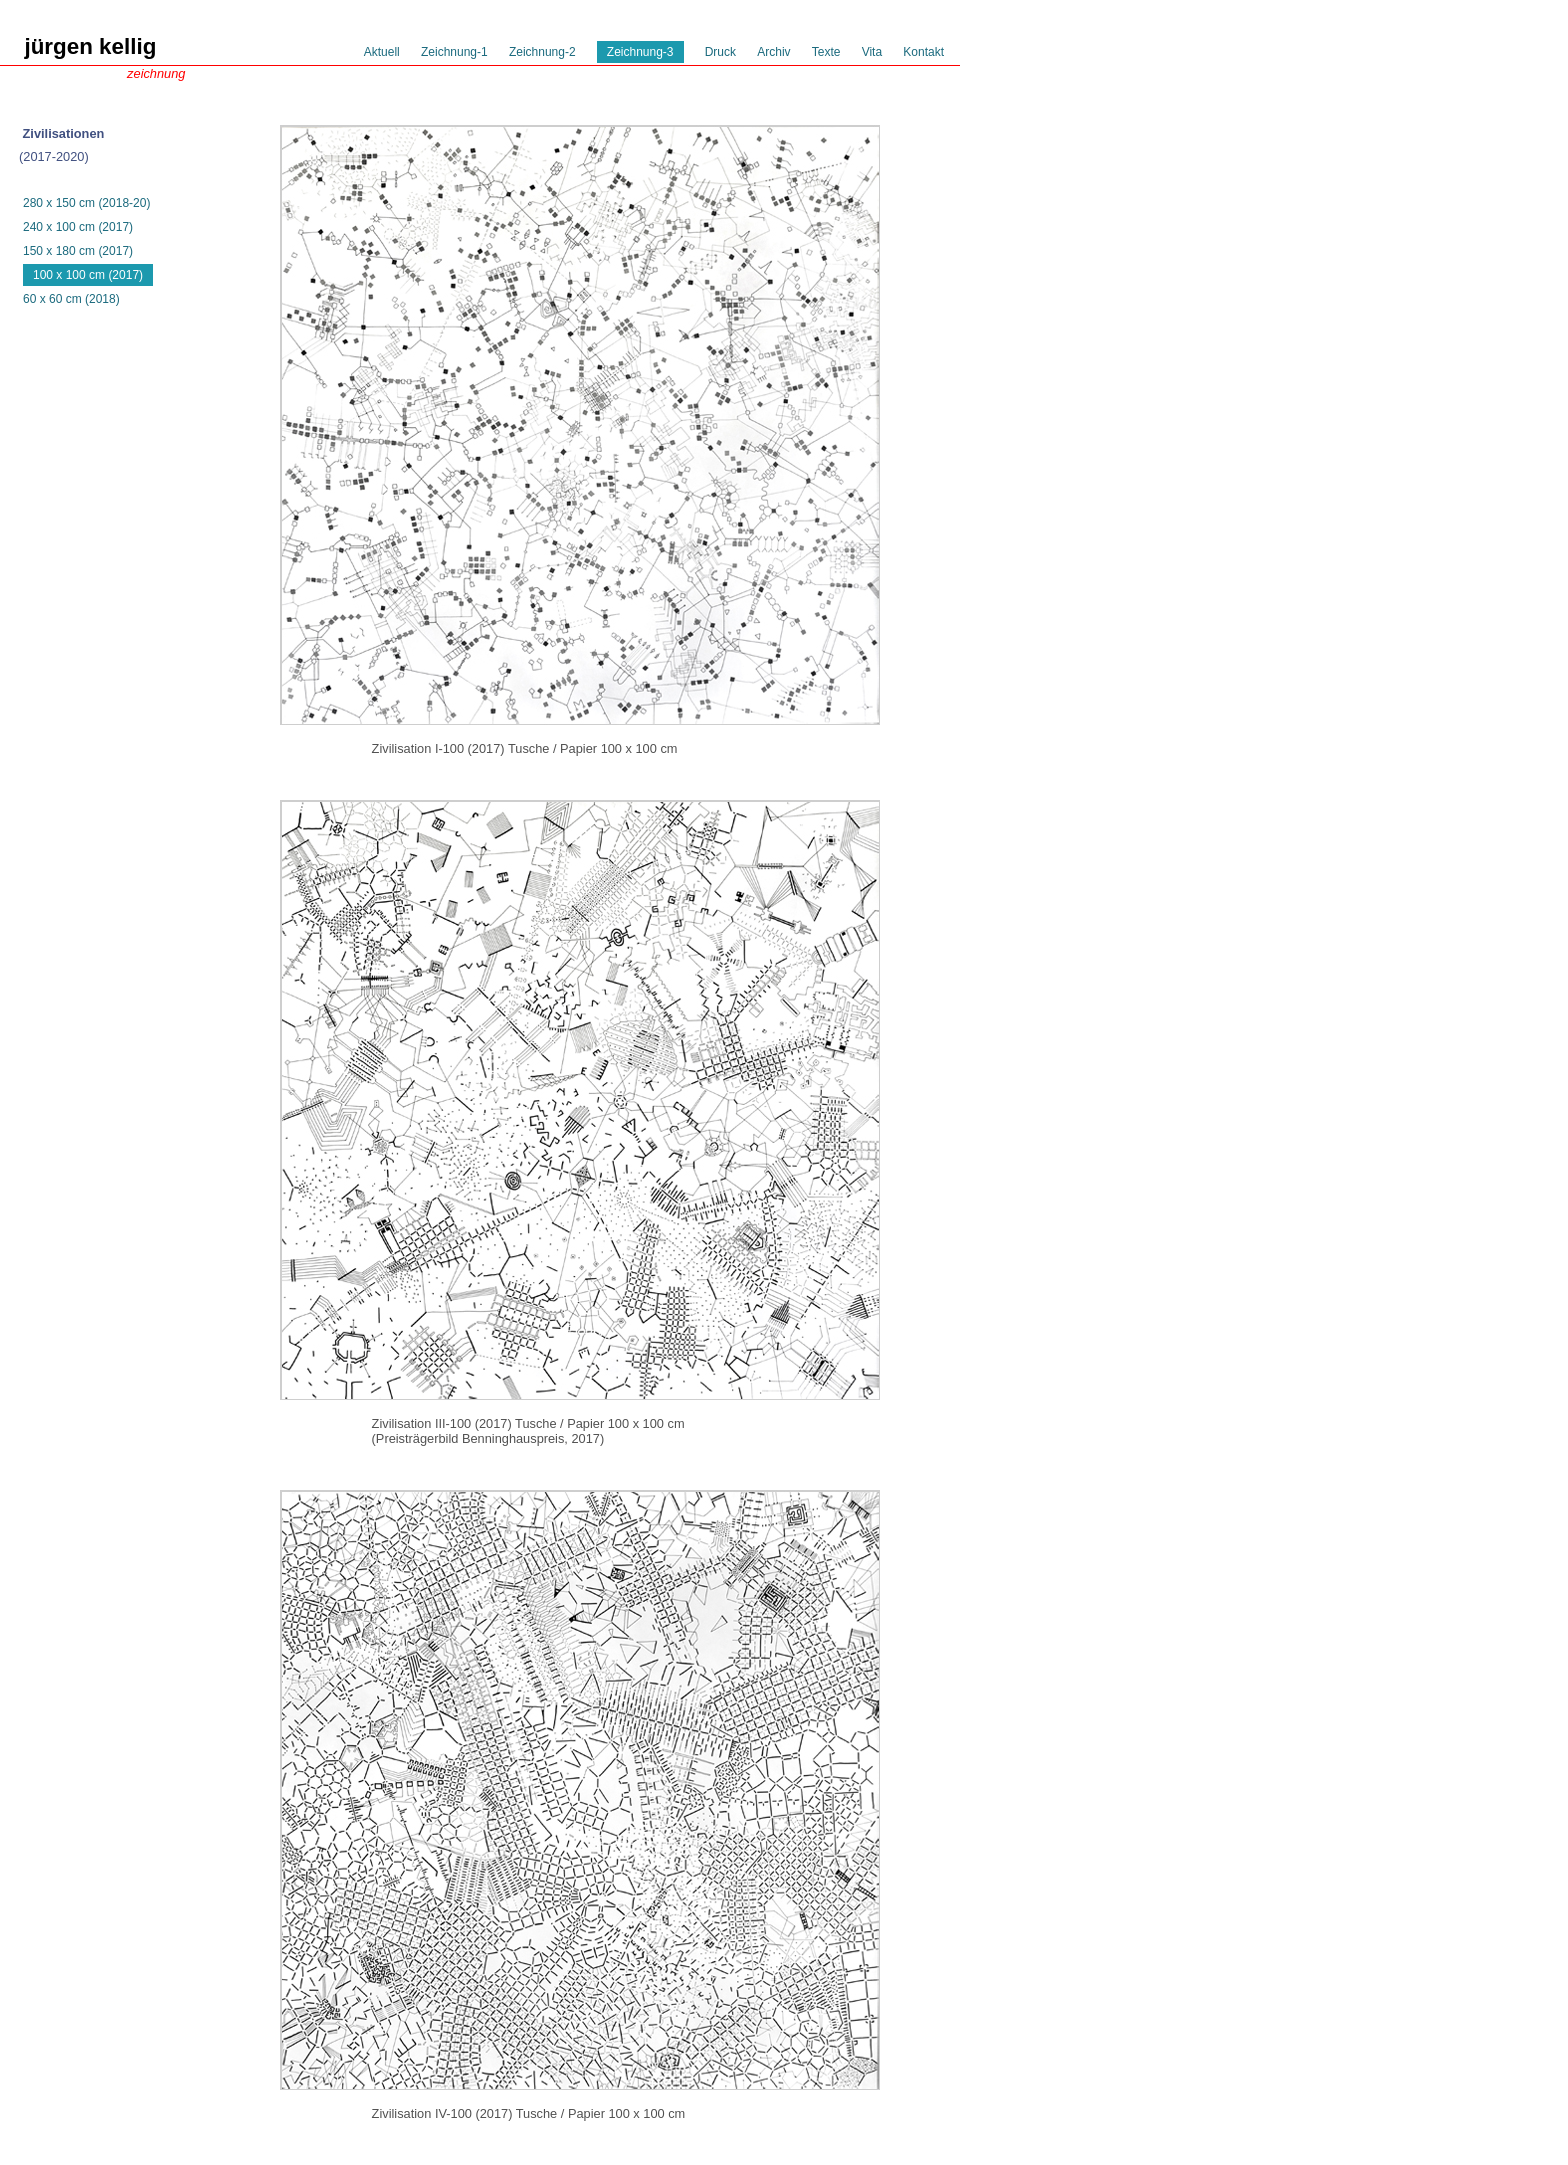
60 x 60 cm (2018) (71, 299)
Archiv (773, 52)
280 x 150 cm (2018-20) (86, 203)
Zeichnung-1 (454, 52)
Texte (826, 52)
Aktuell (382, 52)
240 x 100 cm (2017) (78, 227)
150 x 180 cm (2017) (78, 251)
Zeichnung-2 (542, 52)
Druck (720, 52)
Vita (872, 52)
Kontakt (923, 52)
